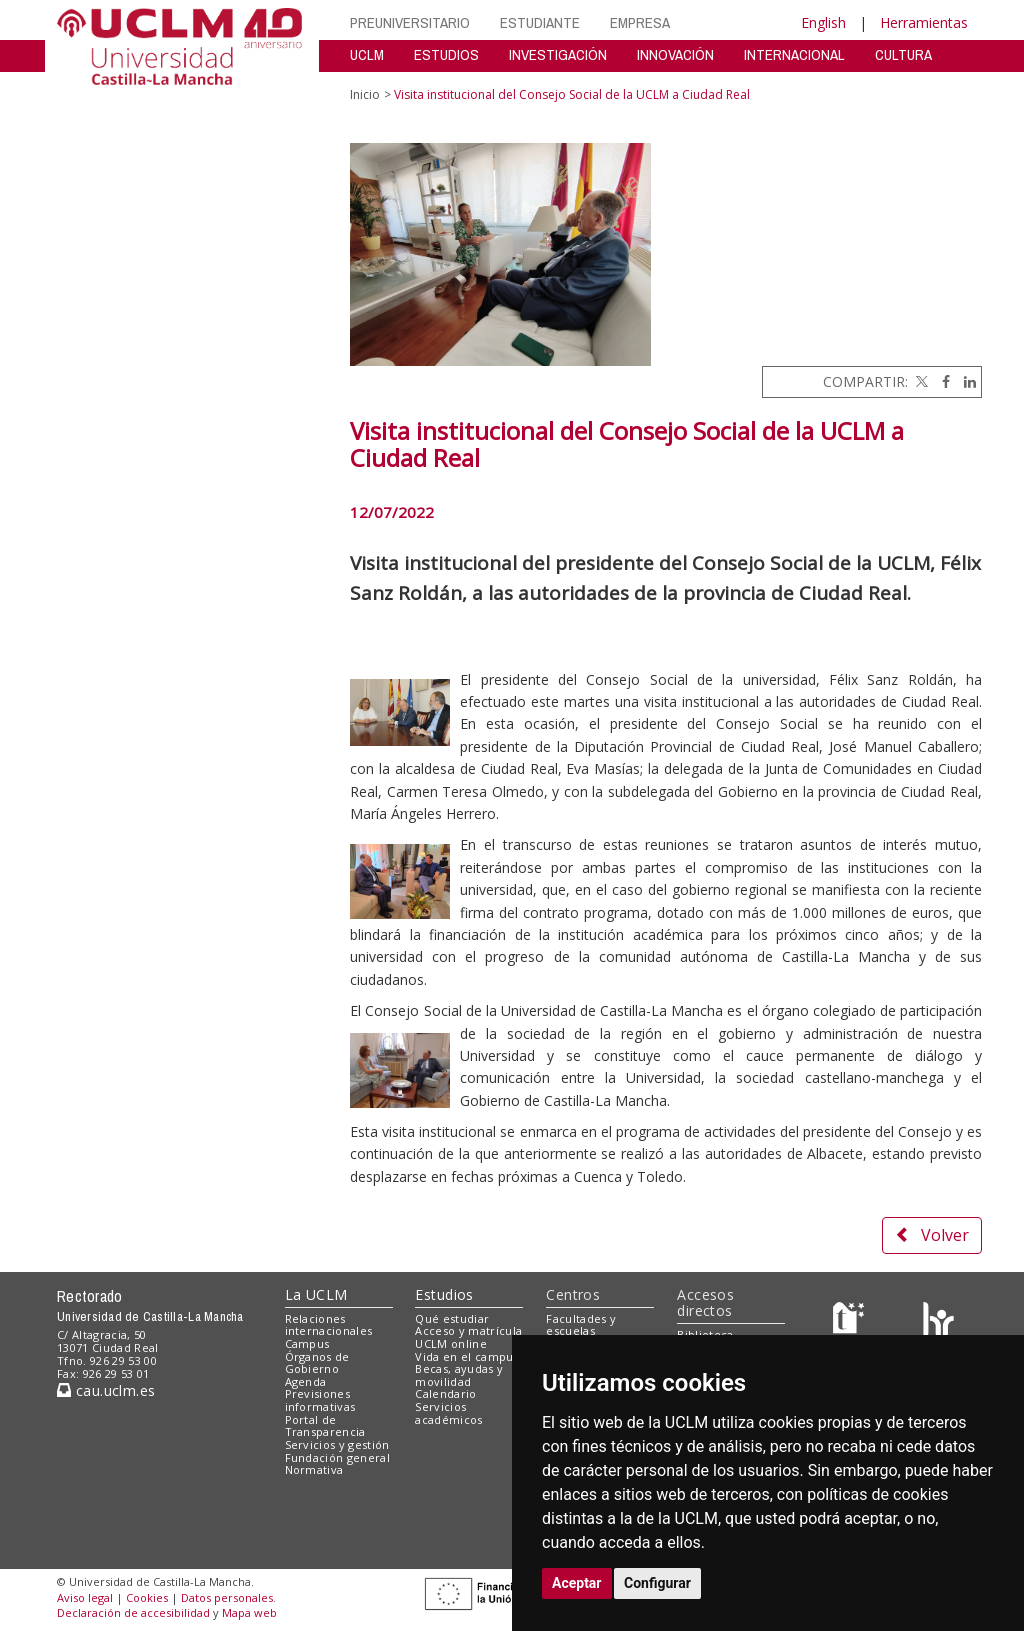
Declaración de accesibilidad (133, 1612)
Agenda (306, 1381)
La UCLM (316, 1294)
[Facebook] (941, 381)
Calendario (445, 1393)
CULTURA (903, 54)
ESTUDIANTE (540, 22)
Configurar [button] (657, 1583)
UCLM (367, 54)
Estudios (444, 1294)
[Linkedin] (965, 381)
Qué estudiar (452, 1318)
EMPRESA (640, 22)
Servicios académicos (448, 1413)
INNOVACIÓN (675, 54)
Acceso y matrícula (468, 1330)
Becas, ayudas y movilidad (459, 1375)
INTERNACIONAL (794, 54)
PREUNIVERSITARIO (410, 22)
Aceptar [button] (577, 1583)
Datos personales (227, 1597)
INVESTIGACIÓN (558, 54)
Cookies (147, 1597)
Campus (307, 1343)
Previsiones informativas (320, 1400)
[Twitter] (920, 381)
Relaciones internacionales (329, 1325)
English (823, 22)
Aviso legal (85, 1597)
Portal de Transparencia (325, 1426)
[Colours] (938, 1322)
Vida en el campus (467, 1356)
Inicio (365, 94)
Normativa (314, 1469)
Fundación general (338, 1457)
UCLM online (451, 1343)
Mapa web (249, 1612)
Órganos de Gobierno (317, 1363)
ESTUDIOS (446, 54)
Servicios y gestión (337, 1444)
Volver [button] (932, 1235)
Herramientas (924, 22)
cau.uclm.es (106, 1390)
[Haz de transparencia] (851, 1322)
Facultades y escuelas (581, 1325)
